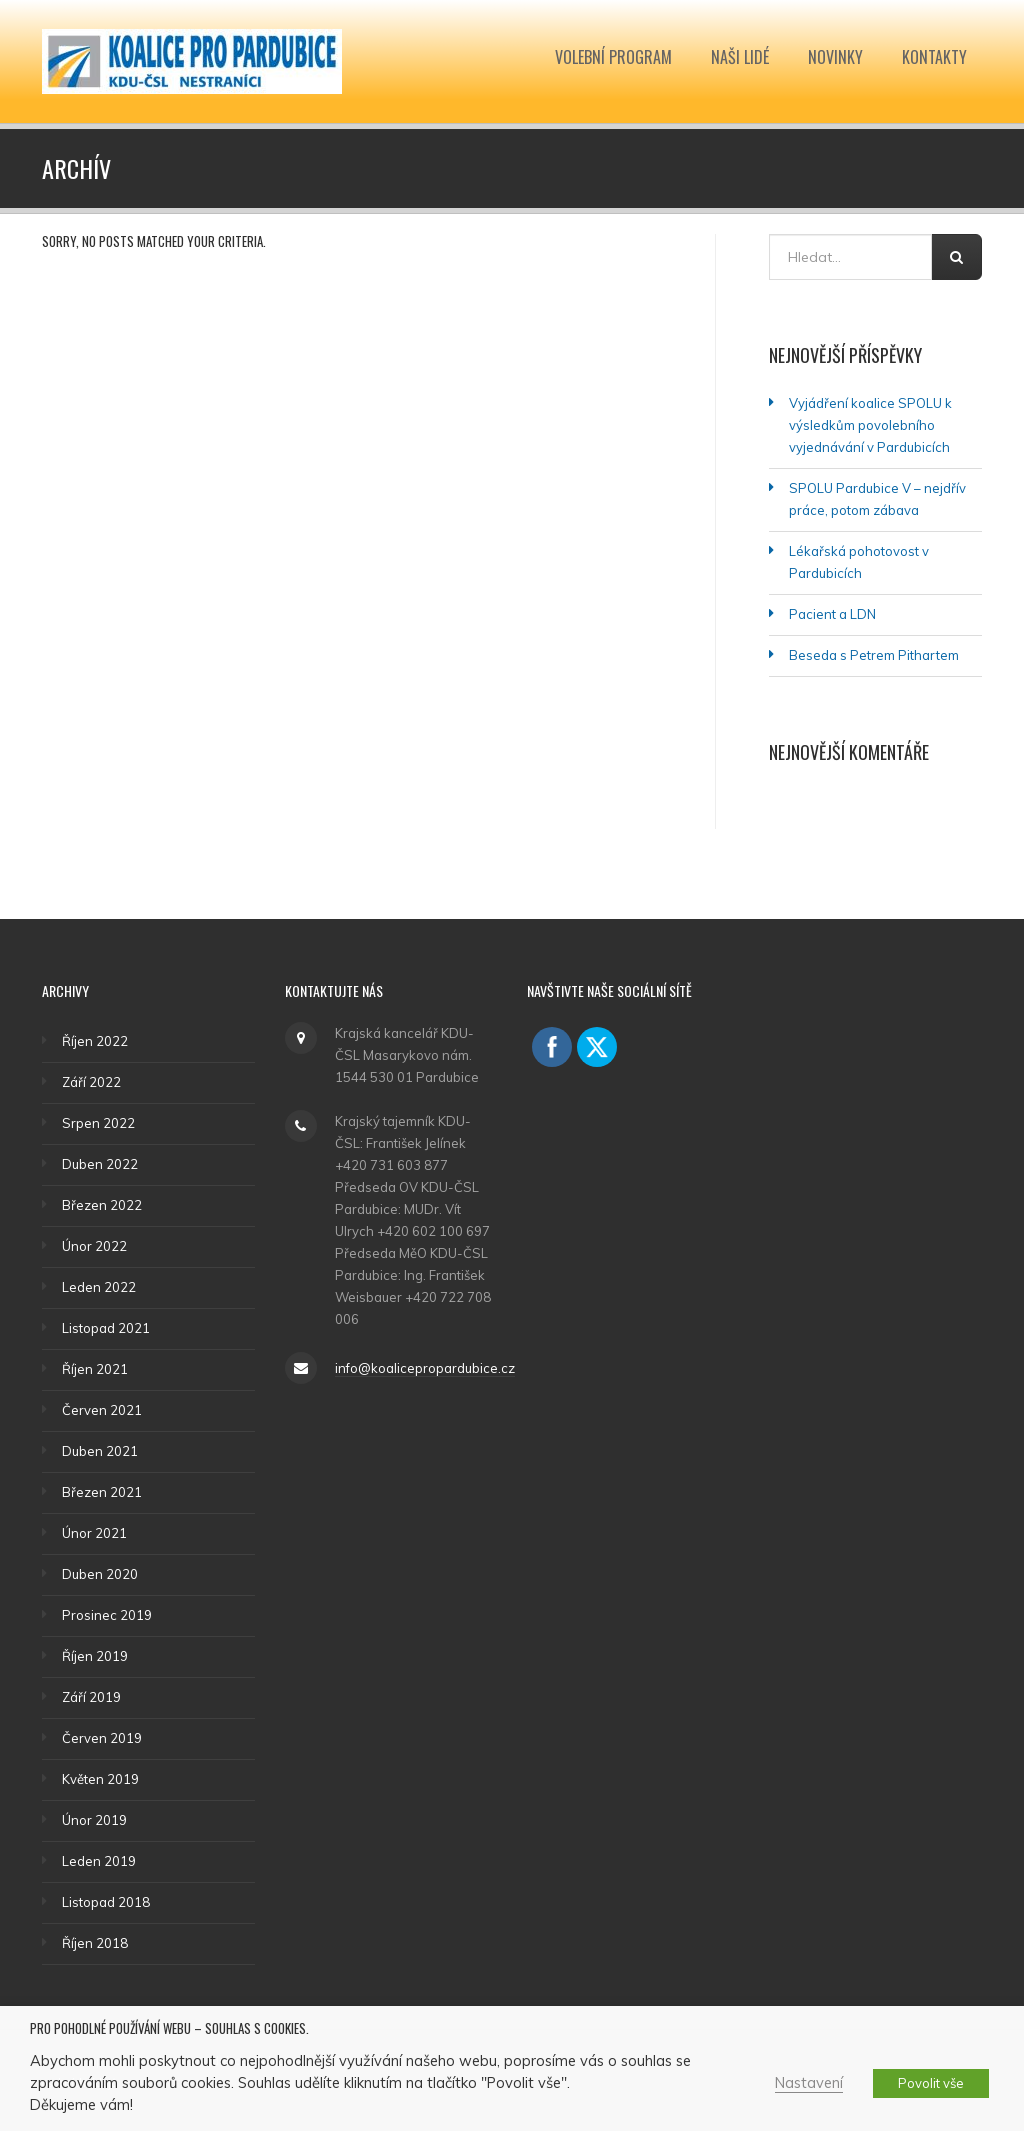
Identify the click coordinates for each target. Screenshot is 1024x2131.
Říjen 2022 (95, 1041)
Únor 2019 (94, 1820)
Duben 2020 (100, 1574)
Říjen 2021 (95, 1369)
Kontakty (934, 57)
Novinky (835, 57)
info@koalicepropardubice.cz (425, 1368)
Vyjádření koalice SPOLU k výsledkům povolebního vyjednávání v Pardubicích (870, 425)
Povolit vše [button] (931, 2083)
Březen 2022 (102, 1205)
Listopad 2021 (106, 1328)
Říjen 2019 (95, 1656)
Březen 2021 (102, 1492)
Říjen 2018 (95, 1943)
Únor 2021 (94, 1533)
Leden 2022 (99, 1287)
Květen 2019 (100, 1779)
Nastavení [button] (809, 2082)
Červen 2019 (102, 1738)
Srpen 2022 (98, 1123)
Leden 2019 (99, 1861)
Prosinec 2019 (107, 1615)
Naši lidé (740, 57)
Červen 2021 (102, 1410)
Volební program (613, 57)
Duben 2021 (100, 1451)
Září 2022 (91, 1082)
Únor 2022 (94, 1246)
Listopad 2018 (106, 1902)
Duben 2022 (100, 1164)
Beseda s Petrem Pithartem (874, 655)
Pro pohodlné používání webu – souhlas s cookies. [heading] (169, 2029)
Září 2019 (91, 1697)
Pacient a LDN (832, 614)
